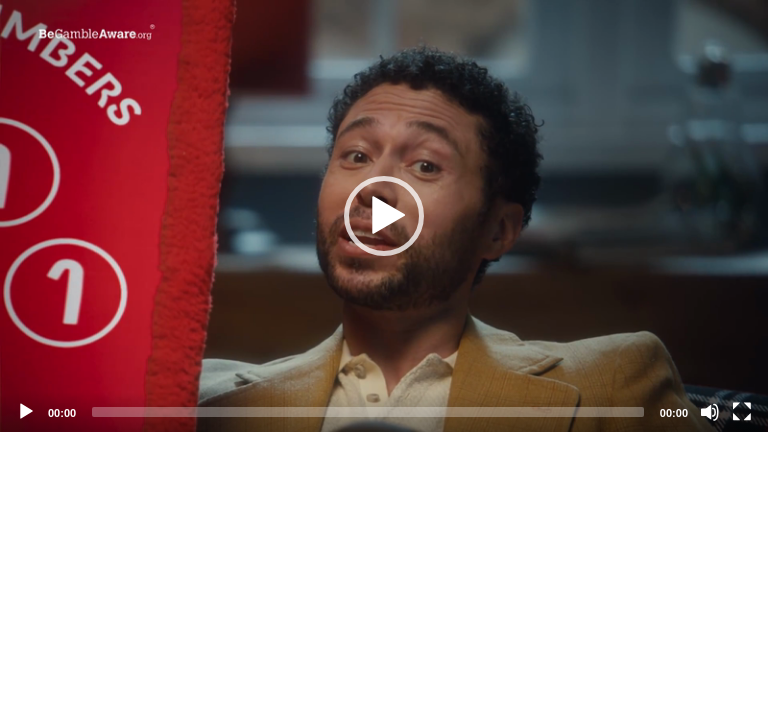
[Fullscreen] (742, 412)
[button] (384, 216)
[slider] (368, 412)
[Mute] (710, 412)
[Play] (26, 412)
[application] (384, 216)
